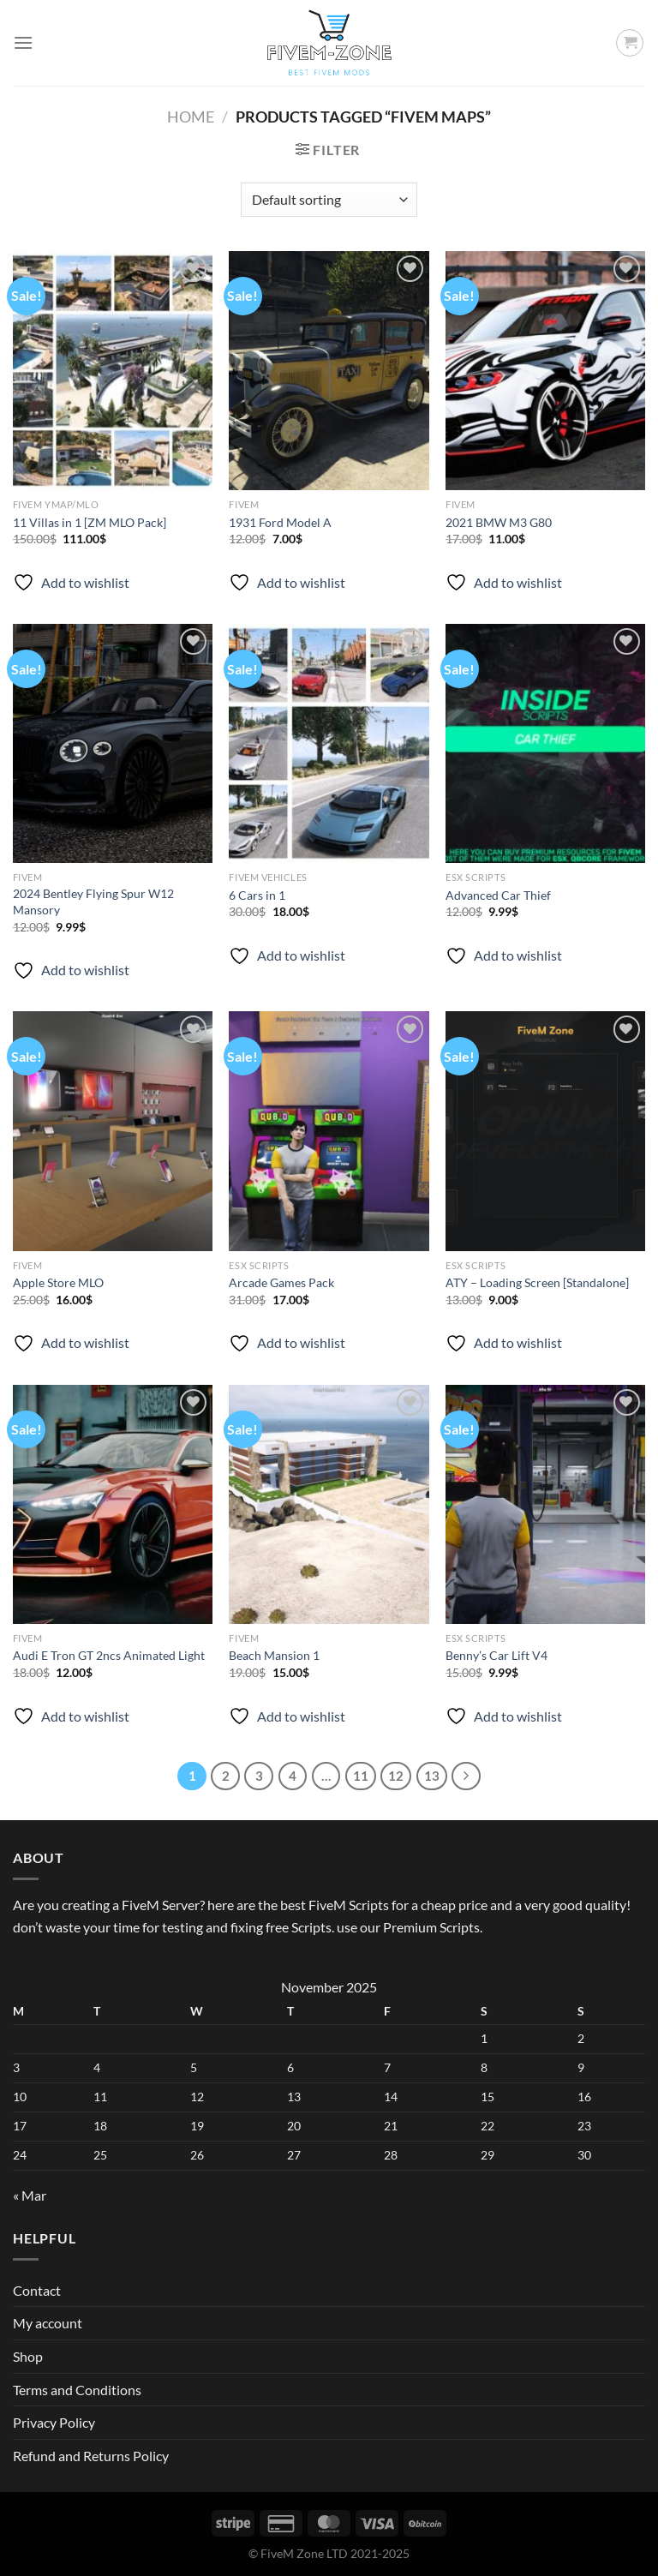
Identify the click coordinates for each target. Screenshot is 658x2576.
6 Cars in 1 (257, 895)
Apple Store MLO (58, 1282)
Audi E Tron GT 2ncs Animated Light (109, 1655)
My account (47, 2323)
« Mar (29, 2195)
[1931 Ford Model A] (328, 370)
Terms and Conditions (77, 2389)
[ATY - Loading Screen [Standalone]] (545, 1130)
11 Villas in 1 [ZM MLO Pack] (89, 522)
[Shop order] (328, 200)
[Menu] (23, 42)
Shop (28, 2356)
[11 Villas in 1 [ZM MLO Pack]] (112, 370)
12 (396, 1775)
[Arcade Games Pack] (328, 1130)
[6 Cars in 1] (328, 743)
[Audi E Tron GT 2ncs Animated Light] (112, 1504)
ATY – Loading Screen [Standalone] (537, 1282)
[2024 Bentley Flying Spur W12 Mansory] (112, 743)
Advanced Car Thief (498, 895)
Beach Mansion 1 (274, 1655)
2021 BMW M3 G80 (499, 522)
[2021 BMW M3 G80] (545, 370)
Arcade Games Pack (281, 1282)
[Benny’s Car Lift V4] (545, 1504)
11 (360, 1775)
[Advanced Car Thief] (545, 743)
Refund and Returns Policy (91, 2455)
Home (190, 116)
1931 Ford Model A (280, 522)
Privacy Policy (54, 2422)
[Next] (466, 1776)
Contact (37, 2290)
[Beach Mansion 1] (328, 1504)
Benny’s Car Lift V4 (496, 1655)
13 (432, 1775)
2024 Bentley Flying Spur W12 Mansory (93, 901)
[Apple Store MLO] (112, 1130)
